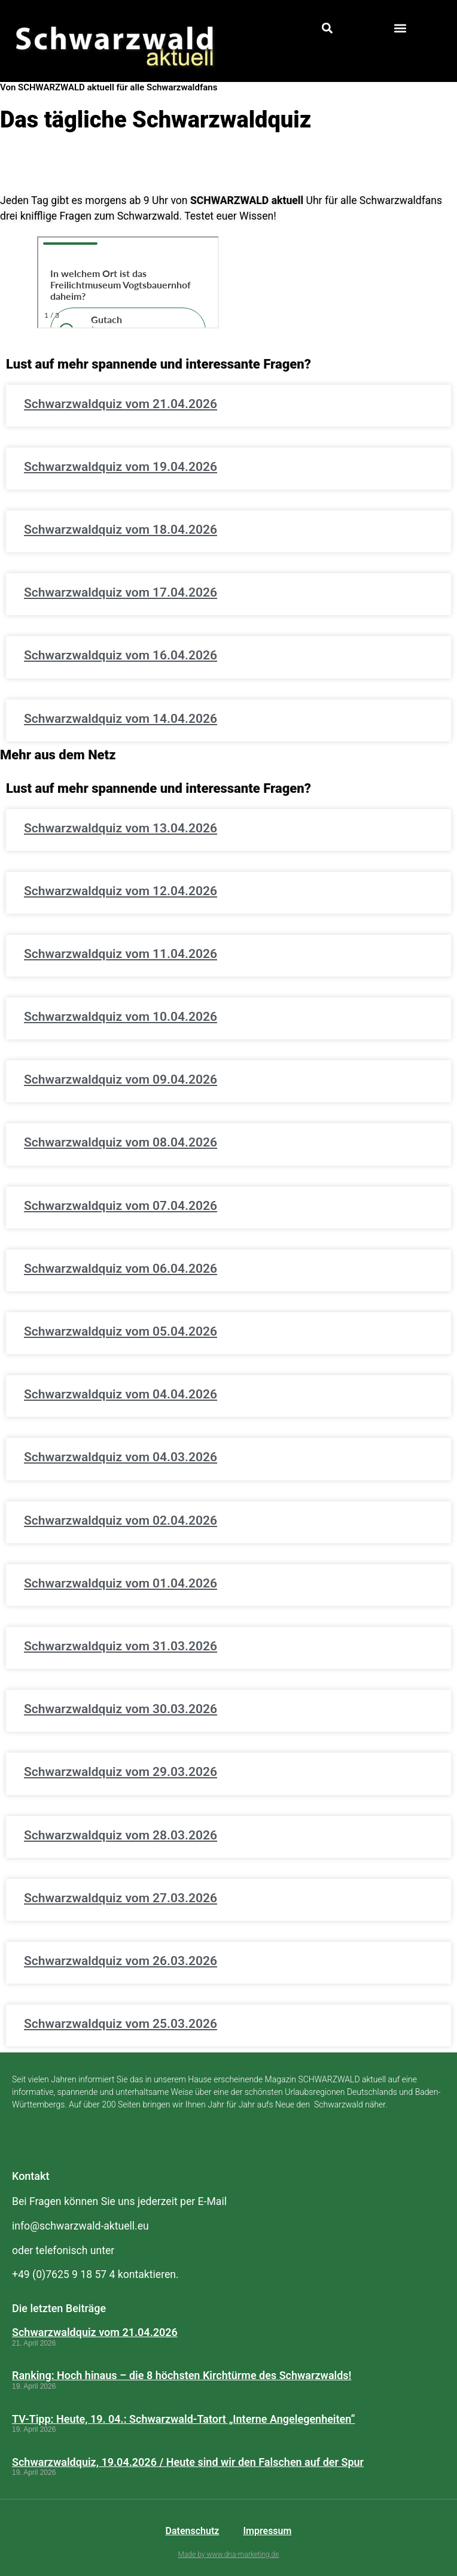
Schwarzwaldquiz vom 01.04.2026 (120, 1583)
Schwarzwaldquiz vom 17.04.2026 (120, 592)
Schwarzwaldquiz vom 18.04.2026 (120, 529)
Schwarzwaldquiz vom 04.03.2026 (120, 1457)
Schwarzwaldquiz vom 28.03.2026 (120, 1835)
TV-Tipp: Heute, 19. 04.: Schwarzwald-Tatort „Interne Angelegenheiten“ (183, 2419)
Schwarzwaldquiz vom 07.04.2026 (120, 1206)
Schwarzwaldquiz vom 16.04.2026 (120, 655)
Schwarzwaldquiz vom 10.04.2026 (120, 1016)
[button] (327, 28)
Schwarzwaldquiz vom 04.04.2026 (120, 1394)
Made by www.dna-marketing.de (228, 2554)
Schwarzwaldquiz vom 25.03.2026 (120, 2024)
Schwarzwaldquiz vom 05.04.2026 (120, 1331)
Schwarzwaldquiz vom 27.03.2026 (120, 1898)
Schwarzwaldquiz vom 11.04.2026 (120, 954)
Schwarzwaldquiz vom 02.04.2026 (120, 1520)
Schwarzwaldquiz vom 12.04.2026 (120, 891)
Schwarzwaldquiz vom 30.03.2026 (120, 1709)
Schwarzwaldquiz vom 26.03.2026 (120, 1961)
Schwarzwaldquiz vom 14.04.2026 (120, 718)
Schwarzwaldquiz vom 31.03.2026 (120, 1646)
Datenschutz (193, 2531)
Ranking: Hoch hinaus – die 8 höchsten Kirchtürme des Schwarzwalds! (181, 2375)
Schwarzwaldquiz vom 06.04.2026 (120, 1268)
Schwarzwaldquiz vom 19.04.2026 (120, 467)
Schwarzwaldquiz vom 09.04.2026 (120, 1079)
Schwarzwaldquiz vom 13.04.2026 (120, 828)
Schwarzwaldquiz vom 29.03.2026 (120, 1772)
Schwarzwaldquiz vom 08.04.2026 (120, 1142)
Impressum (267, 2531)
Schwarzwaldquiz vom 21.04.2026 (120, 404)
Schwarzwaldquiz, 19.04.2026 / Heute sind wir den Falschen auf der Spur (188, 2462)
